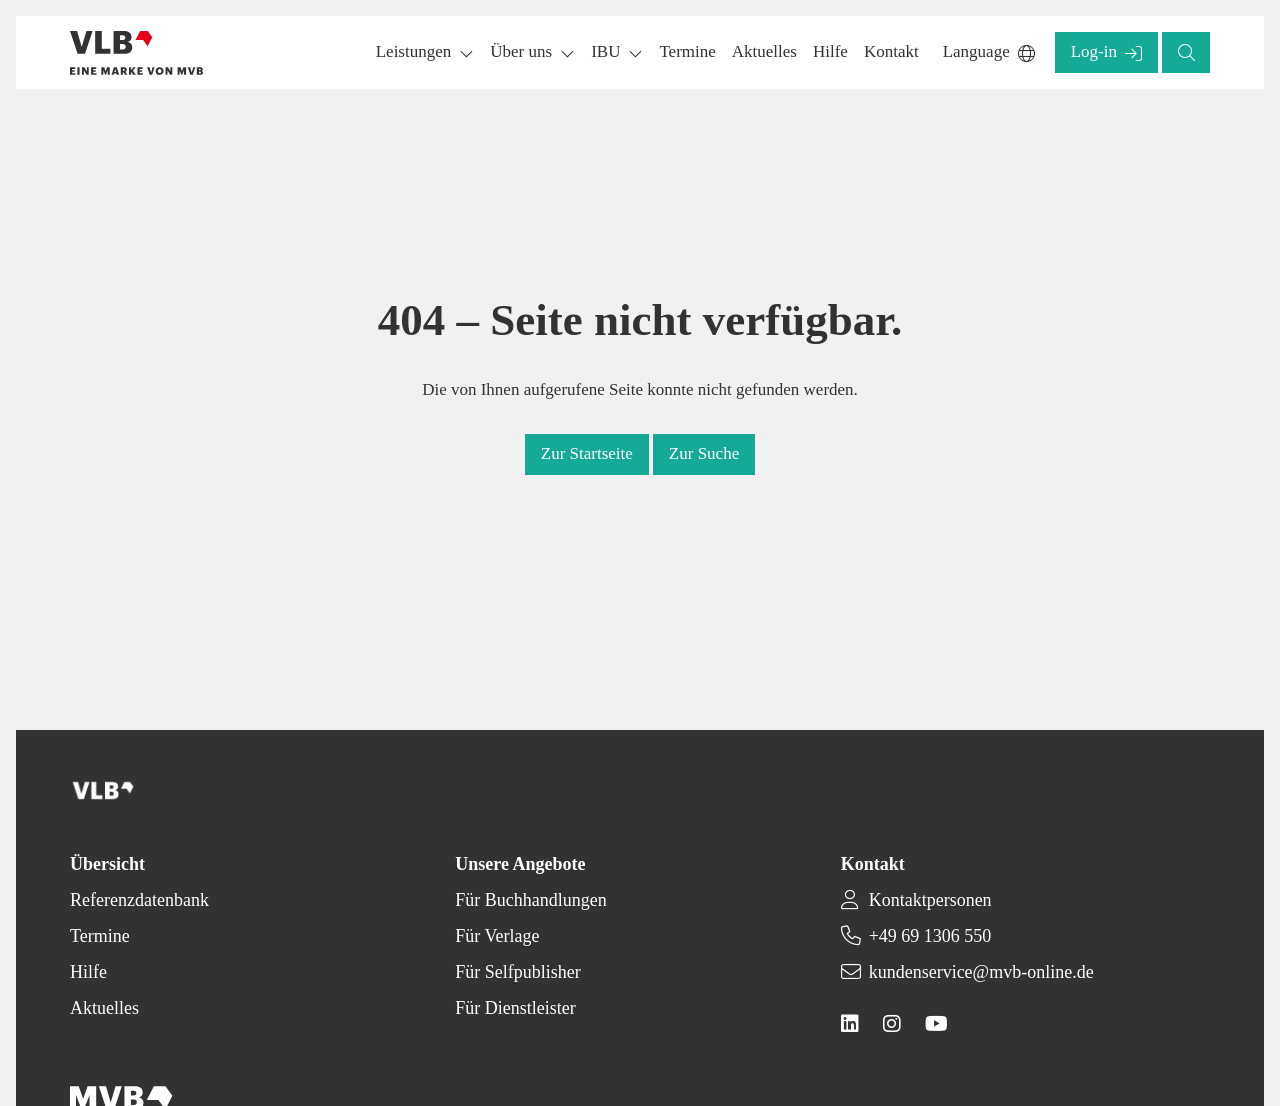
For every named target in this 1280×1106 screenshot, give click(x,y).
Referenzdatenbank (139, 900)
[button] (687, 52)
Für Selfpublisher (518, 972)
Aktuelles (104, 1008)
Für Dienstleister (515, 1008)
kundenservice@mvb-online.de (981, 972)
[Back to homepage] (136, 53)
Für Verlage (497, 936)
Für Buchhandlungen (530, 900)
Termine (100, 936)
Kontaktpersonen (930, 900)
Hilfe (88, 972)
